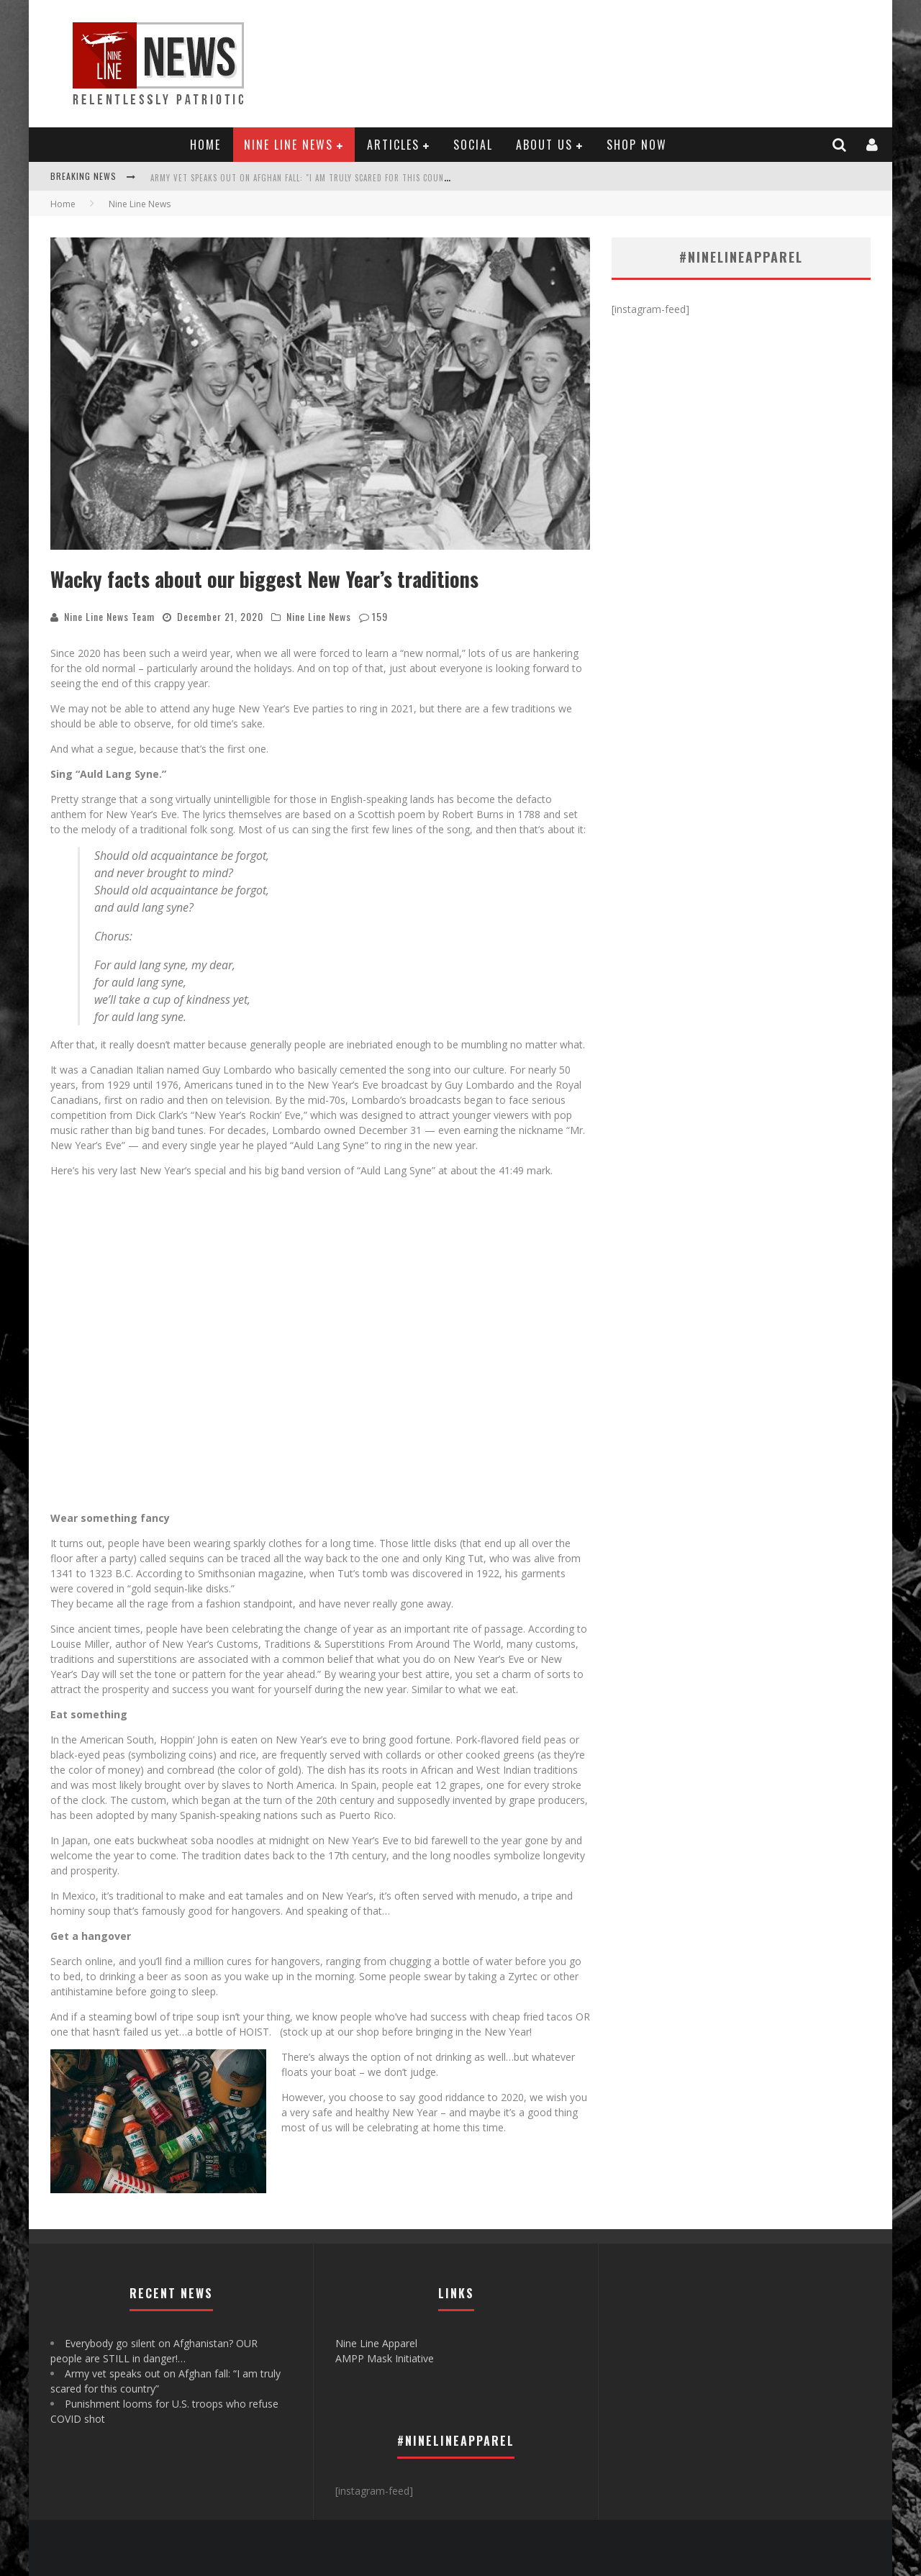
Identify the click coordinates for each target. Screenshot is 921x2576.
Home (205, 144)
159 (380, 616)
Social (473, 144)
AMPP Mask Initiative (384, 2358)
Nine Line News (288, 144)
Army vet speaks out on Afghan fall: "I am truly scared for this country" (306, 177)
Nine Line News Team (109, 616)
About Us (544, 144)
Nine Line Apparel (376, 2343)
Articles (393, 144)
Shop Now (637, 144)
